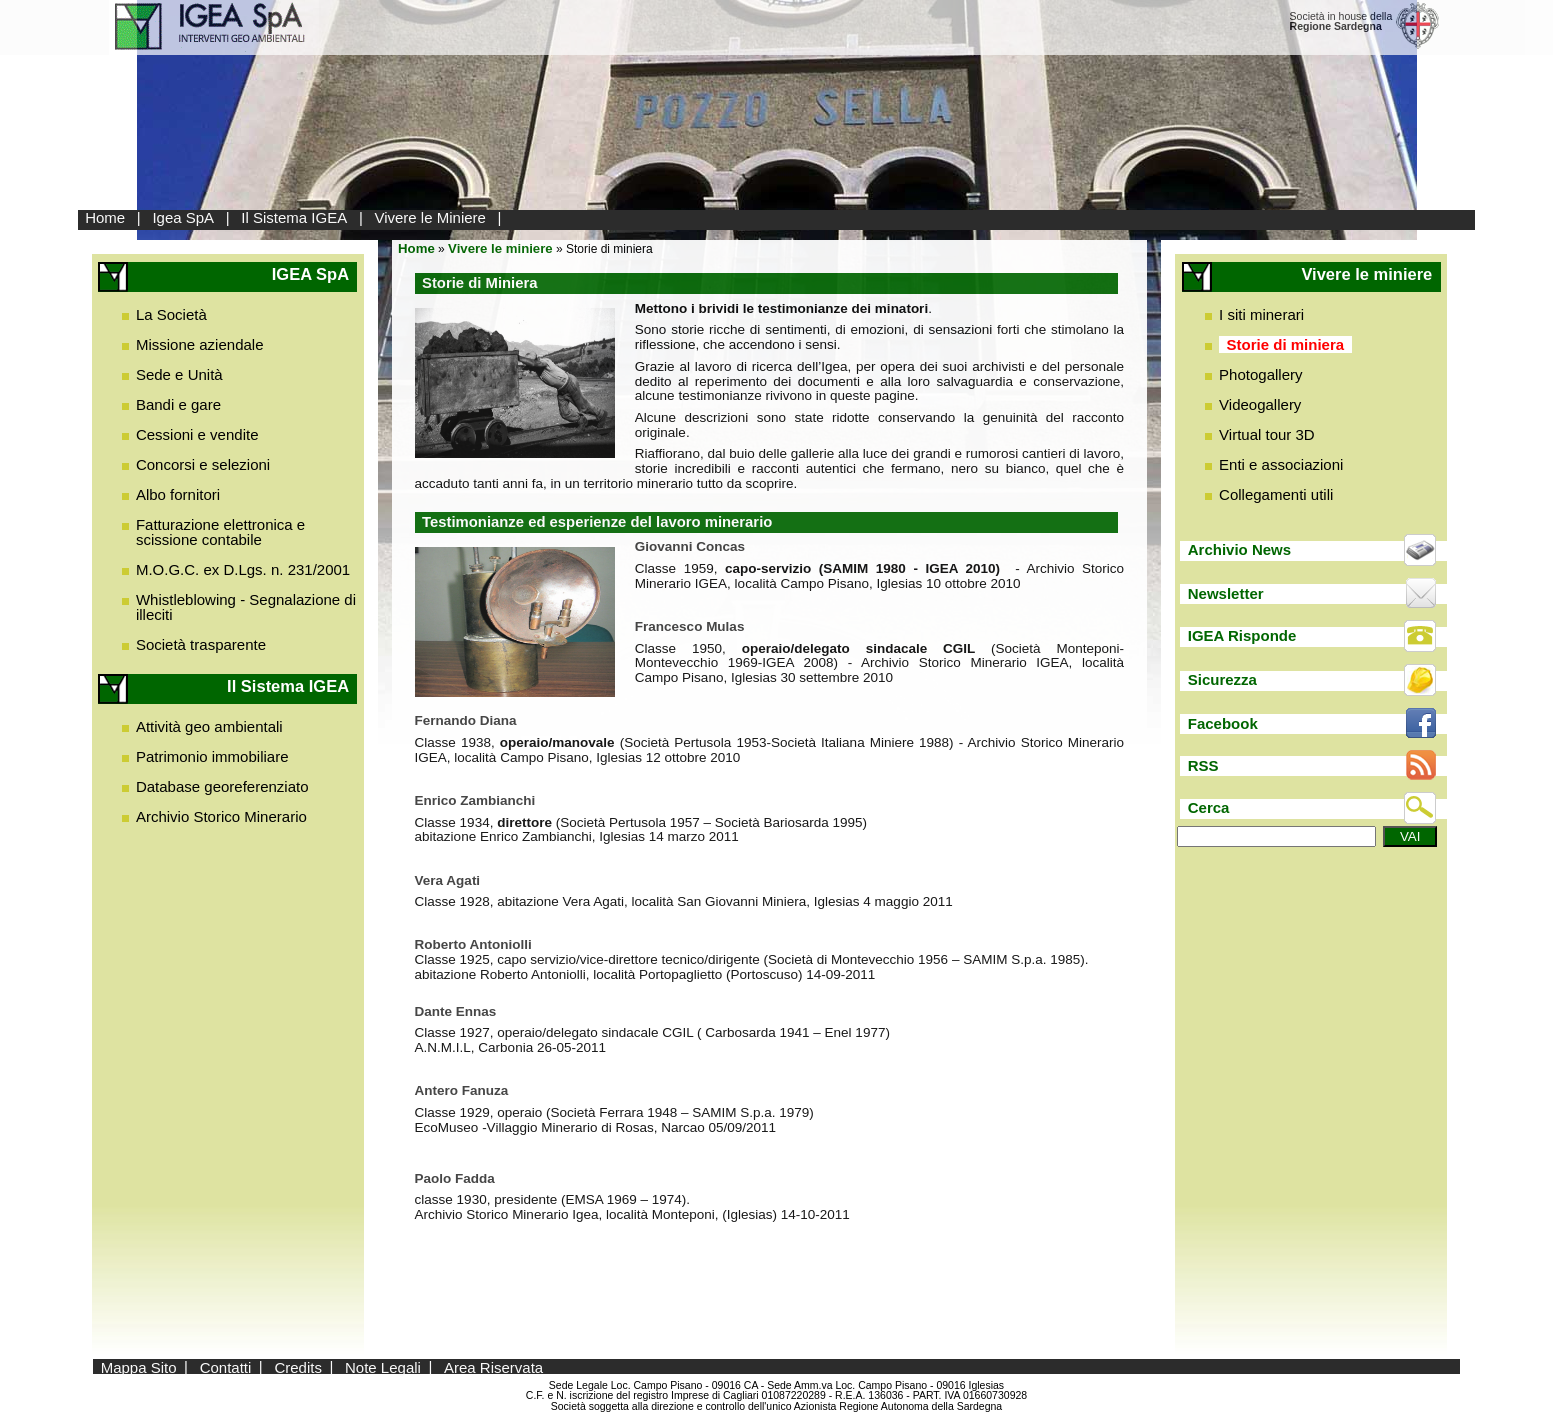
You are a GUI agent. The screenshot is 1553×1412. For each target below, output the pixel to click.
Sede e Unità (179, 374)
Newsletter (1226, 593)
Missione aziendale (200, 344)
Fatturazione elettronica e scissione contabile (220, 532)
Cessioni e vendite (197, 434)
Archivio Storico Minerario (221, 816)
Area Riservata (493, 1366)
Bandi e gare (178, 404)
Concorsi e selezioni (203, 464)
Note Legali (383, 1366)
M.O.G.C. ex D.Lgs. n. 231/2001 (243, 569)
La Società (171, 314)
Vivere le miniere (500, 248)
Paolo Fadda (455, 1178)
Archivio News (1239, 549)
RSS (1203, 765)
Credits (298, 1366)
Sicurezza (1222, 679)
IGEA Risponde (1242, 635)
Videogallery (1260, 404)
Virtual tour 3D (1267, 434)
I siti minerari (1261, 314)
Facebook (1223, 723)
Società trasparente (201, 644)
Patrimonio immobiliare (212, 756)
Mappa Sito (139, 1366)
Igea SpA (183, 217)
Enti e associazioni (1281, 464)
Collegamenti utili (1276, 494)
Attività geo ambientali (209, 726)
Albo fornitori (178, 494)
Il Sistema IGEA (294, 217)
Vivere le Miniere (429, 217)
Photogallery (1260, 374)
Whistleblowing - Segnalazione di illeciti (246, 607)
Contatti (226, 1366)
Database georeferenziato (222, 786)
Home (105, 217)
